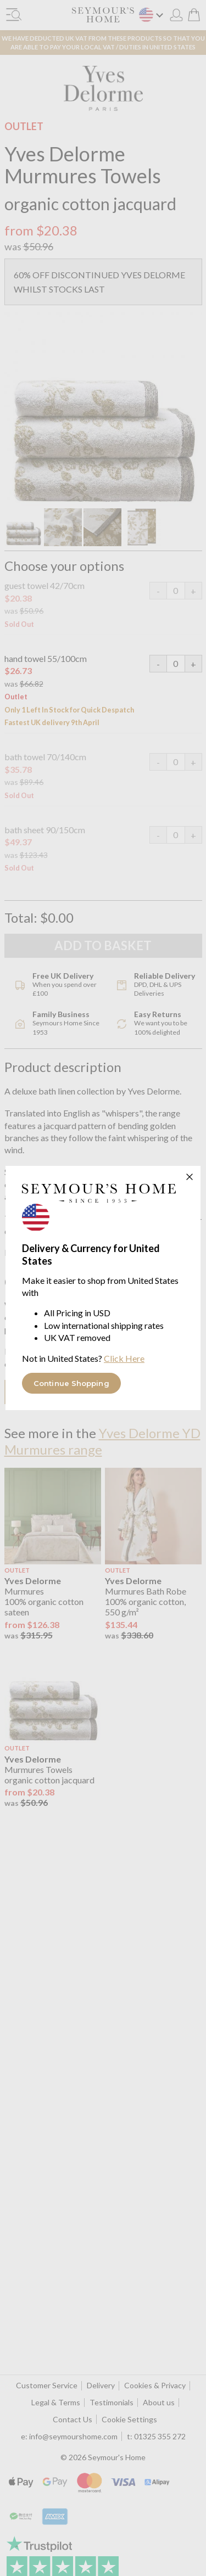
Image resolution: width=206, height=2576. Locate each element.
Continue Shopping (71, 1383)
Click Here (124, 1358)
